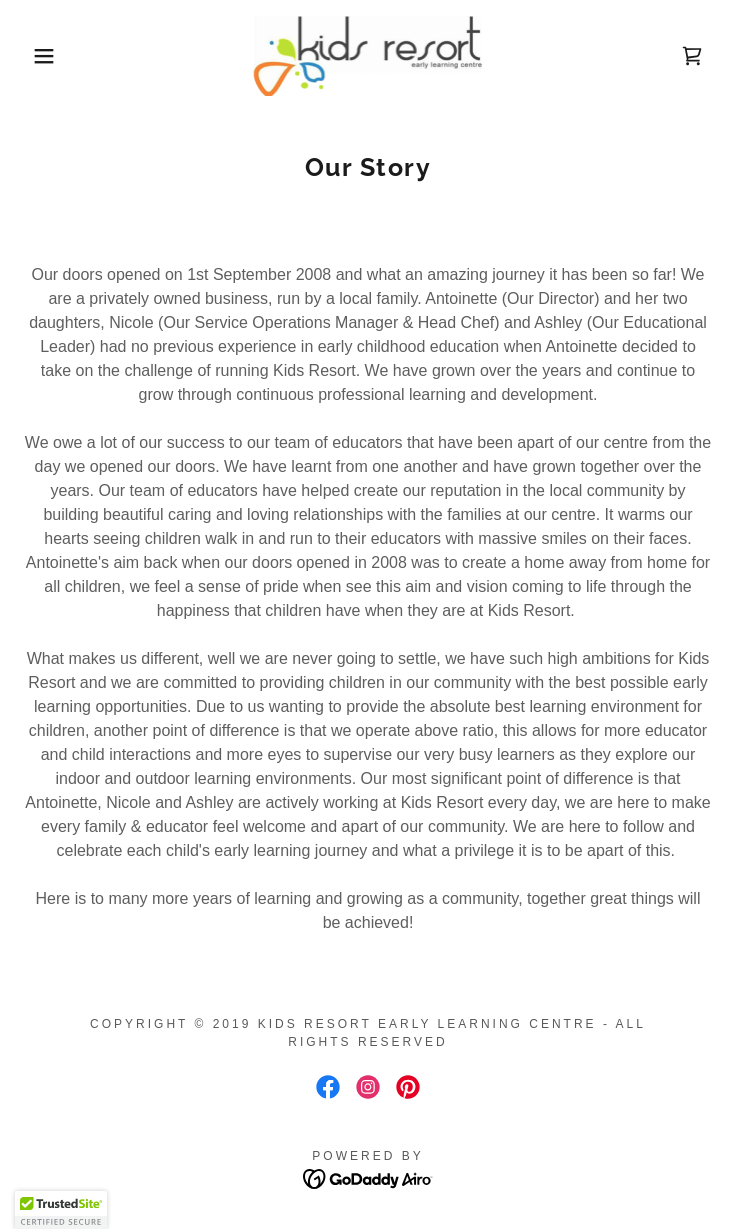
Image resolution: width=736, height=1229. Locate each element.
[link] (367, 56)
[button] (47, 56)
